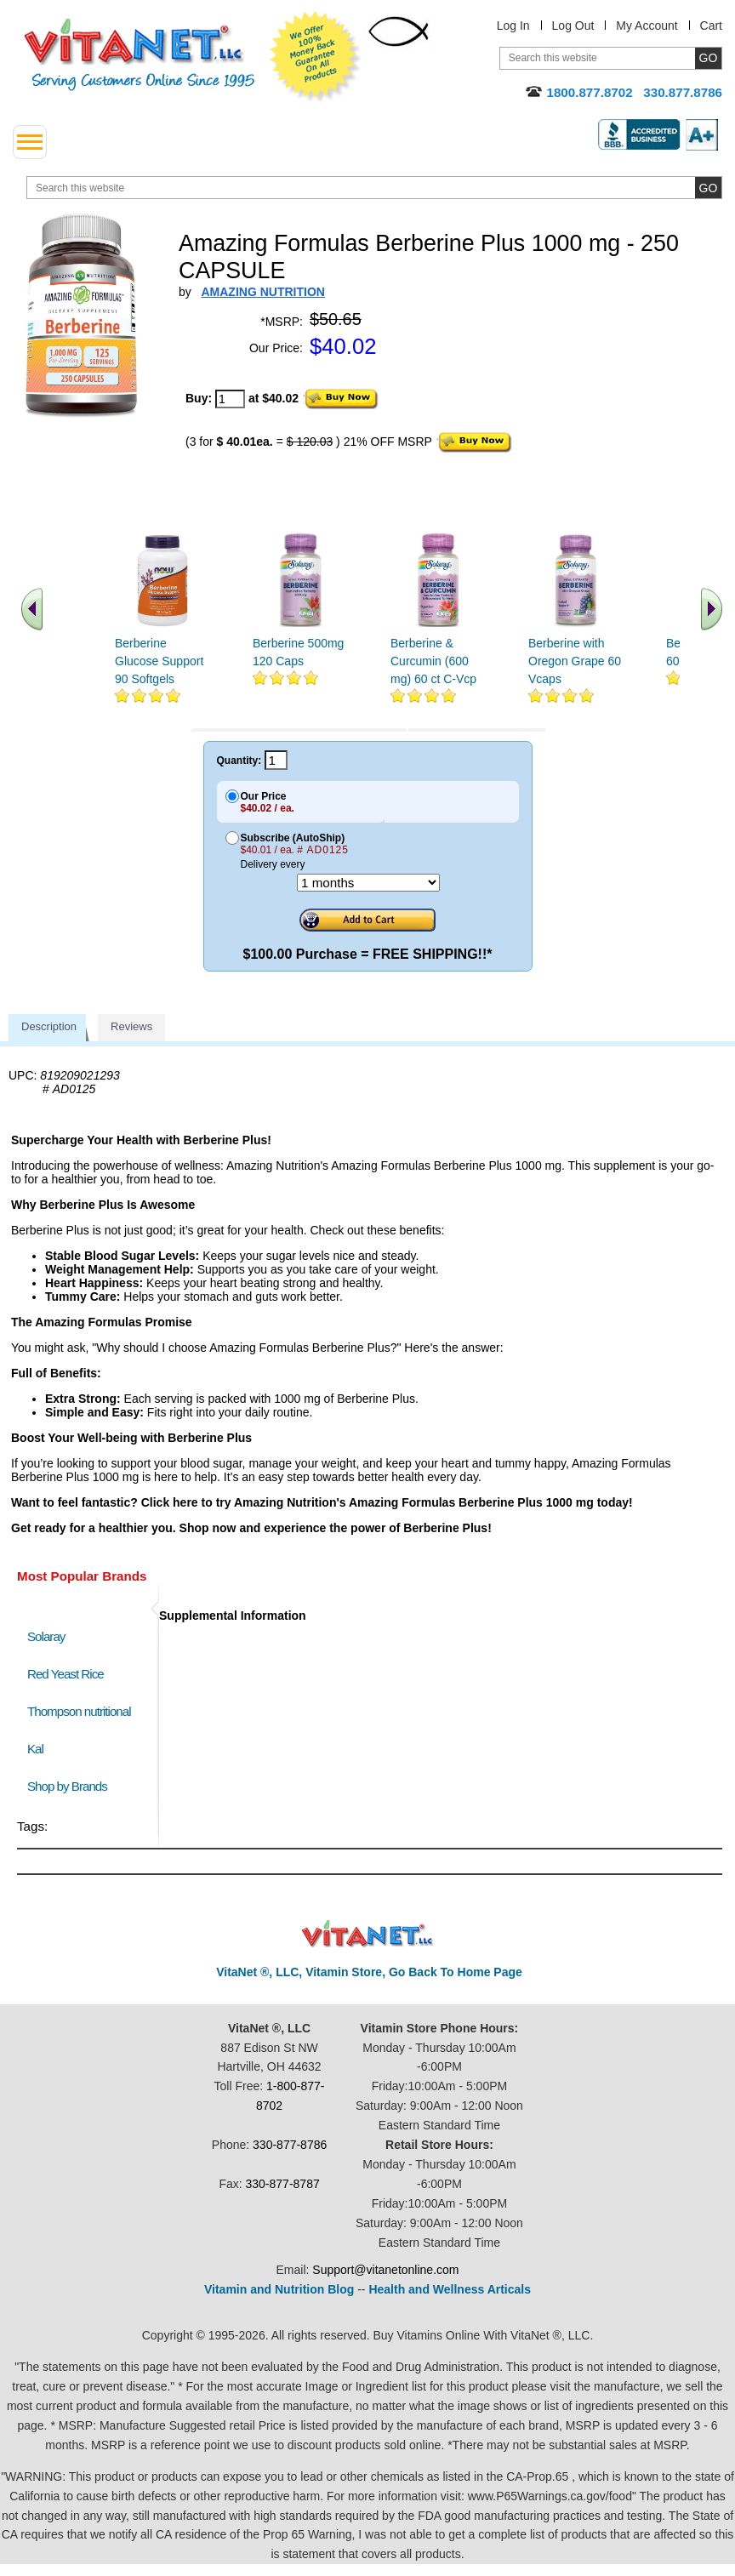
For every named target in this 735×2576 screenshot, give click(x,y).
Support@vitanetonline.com (385, 2270)
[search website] (374, 187)
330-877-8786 (290, 2144)
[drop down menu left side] (30, 142)
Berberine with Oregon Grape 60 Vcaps (574, 661)
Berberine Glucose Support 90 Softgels (159, 661)
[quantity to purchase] (230, 399)
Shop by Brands (71, 1786)
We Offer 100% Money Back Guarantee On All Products (315, 57)
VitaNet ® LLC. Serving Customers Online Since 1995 (139, 55)
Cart (711, 25)
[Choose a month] (368, 883)
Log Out (573, 25)
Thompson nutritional (79, 1711)
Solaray (46, 1636)
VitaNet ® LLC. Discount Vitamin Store (368, 1934)
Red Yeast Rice (65, 1674)
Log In (513, 25)
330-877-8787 (283, 2184)
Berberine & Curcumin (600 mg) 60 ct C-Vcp (433, 661)
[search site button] (708, 187)
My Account (646, 25)
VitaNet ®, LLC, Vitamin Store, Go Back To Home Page (369, 1972)
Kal (35, 1748)
